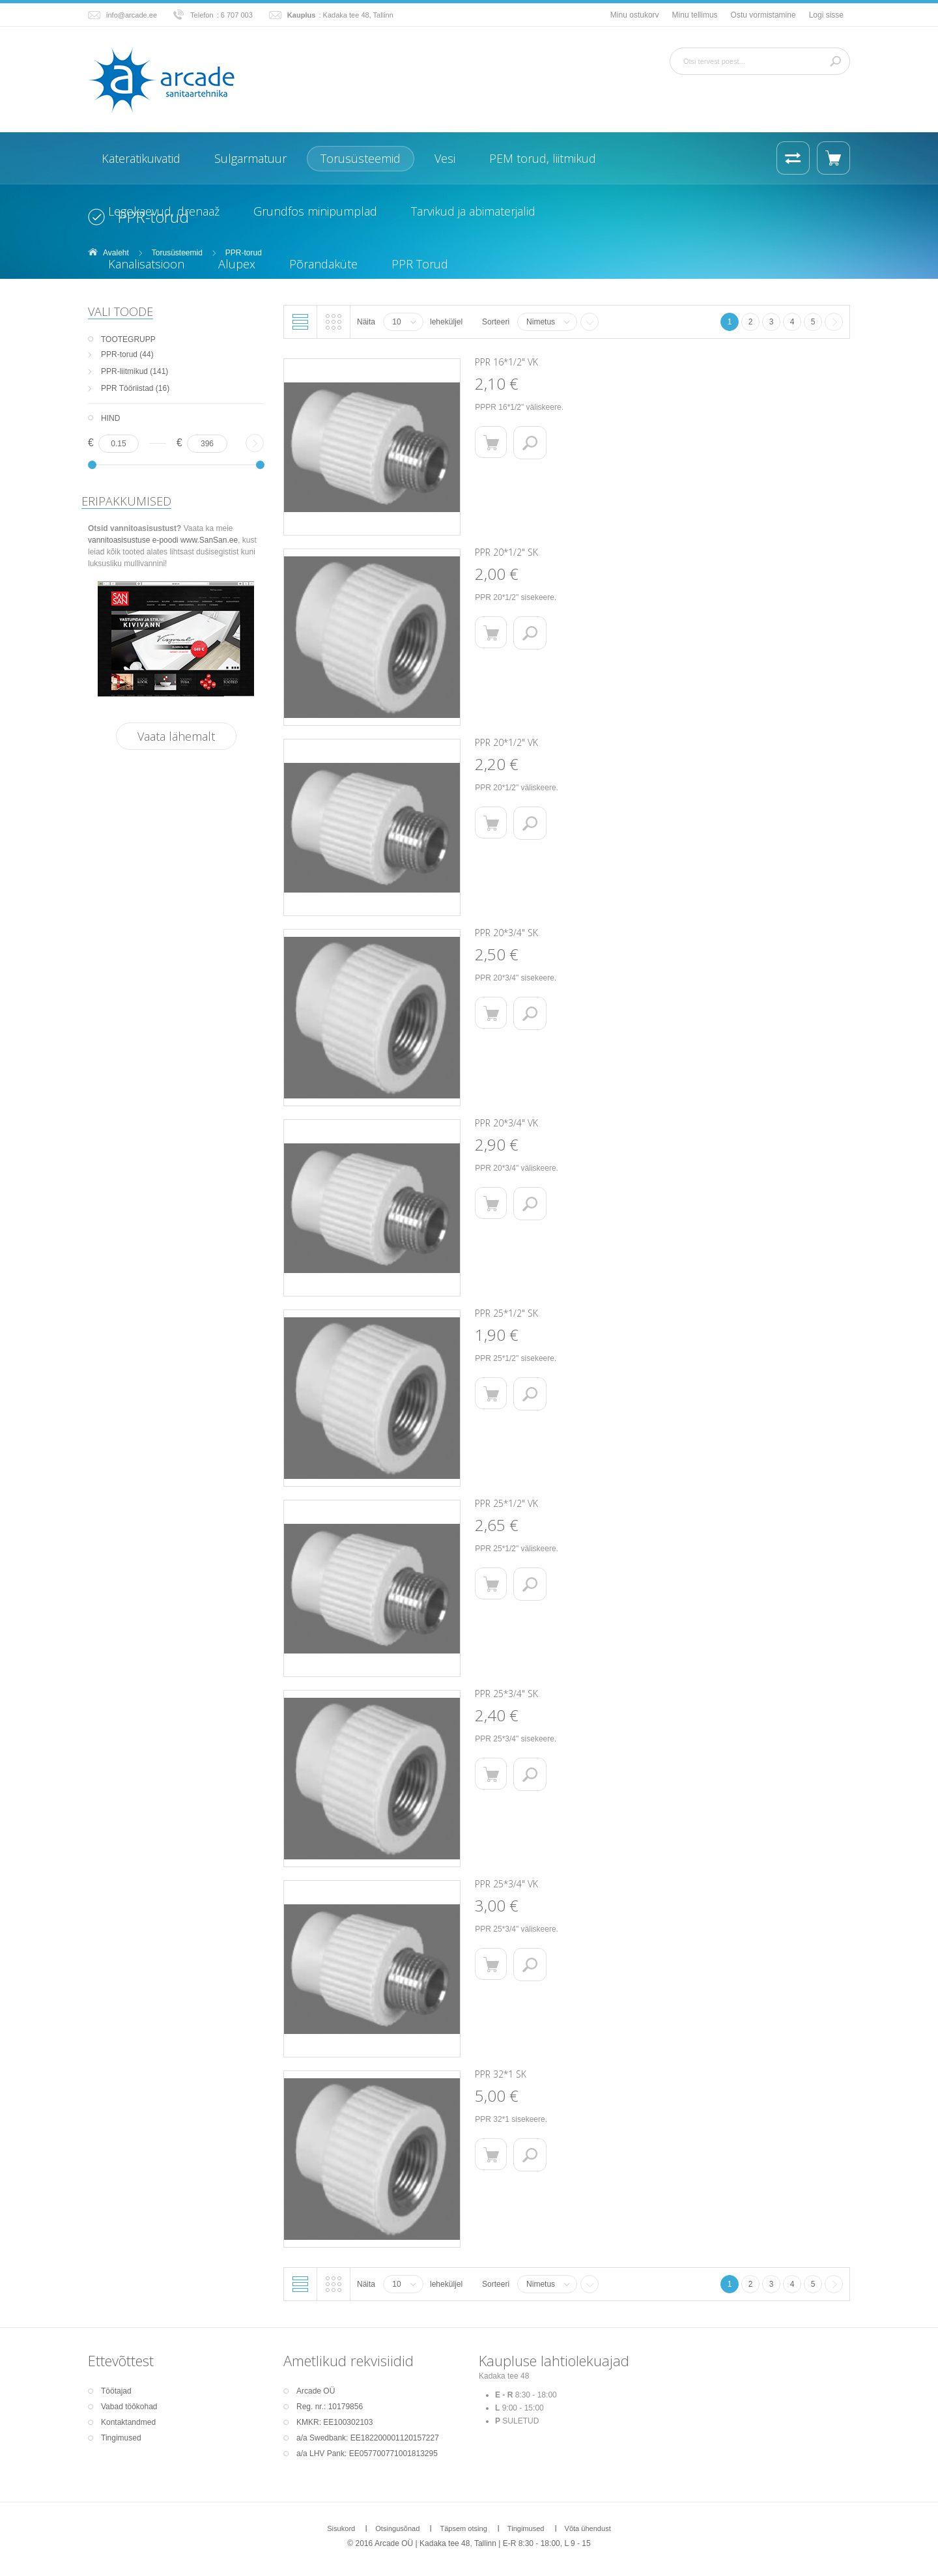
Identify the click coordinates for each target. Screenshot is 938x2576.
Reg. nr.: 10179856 (329, 2406)
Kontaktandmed (128, 2422)
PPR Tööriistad (127, 388)
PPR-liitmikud (124, 371)
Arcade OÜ (315, 2391)
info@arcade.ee (131, 15)
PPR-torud (119, 354)
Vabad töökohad (129, 2406)
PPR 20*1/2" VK (506, 742)
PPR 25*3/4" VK (506, 1884)
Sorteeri (495, 321)
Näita (366, 321)
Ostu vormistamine (763, 15)
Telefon (202, 15)
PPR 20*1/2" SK (506, 552)
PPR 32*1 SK (500, 2074)
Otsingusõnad (397, 2528)
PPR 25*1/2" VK (506, 1503)
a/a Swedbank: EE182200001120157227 (367, 2437)
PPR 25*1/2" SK (506, 1313)
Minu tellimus (695, 15)
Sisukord (341, 2528)
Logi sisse (826, 15)
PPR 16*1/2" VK (506, 362)
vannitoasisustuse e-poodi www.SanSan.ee (163, 540)
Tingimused (121, 2437)
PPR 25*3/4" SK (506, 1693)
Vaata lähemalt (176, 736)
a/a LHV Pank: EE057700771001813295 (367, 2453)
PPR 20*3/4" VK (506, 1123)
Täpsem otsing (463, 2528)
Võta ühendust (588, 2528)
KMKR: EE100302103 (334, 2422)
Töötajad (116, 2391)
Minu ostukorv (634, 15)
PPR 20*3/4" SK (506, 932)
